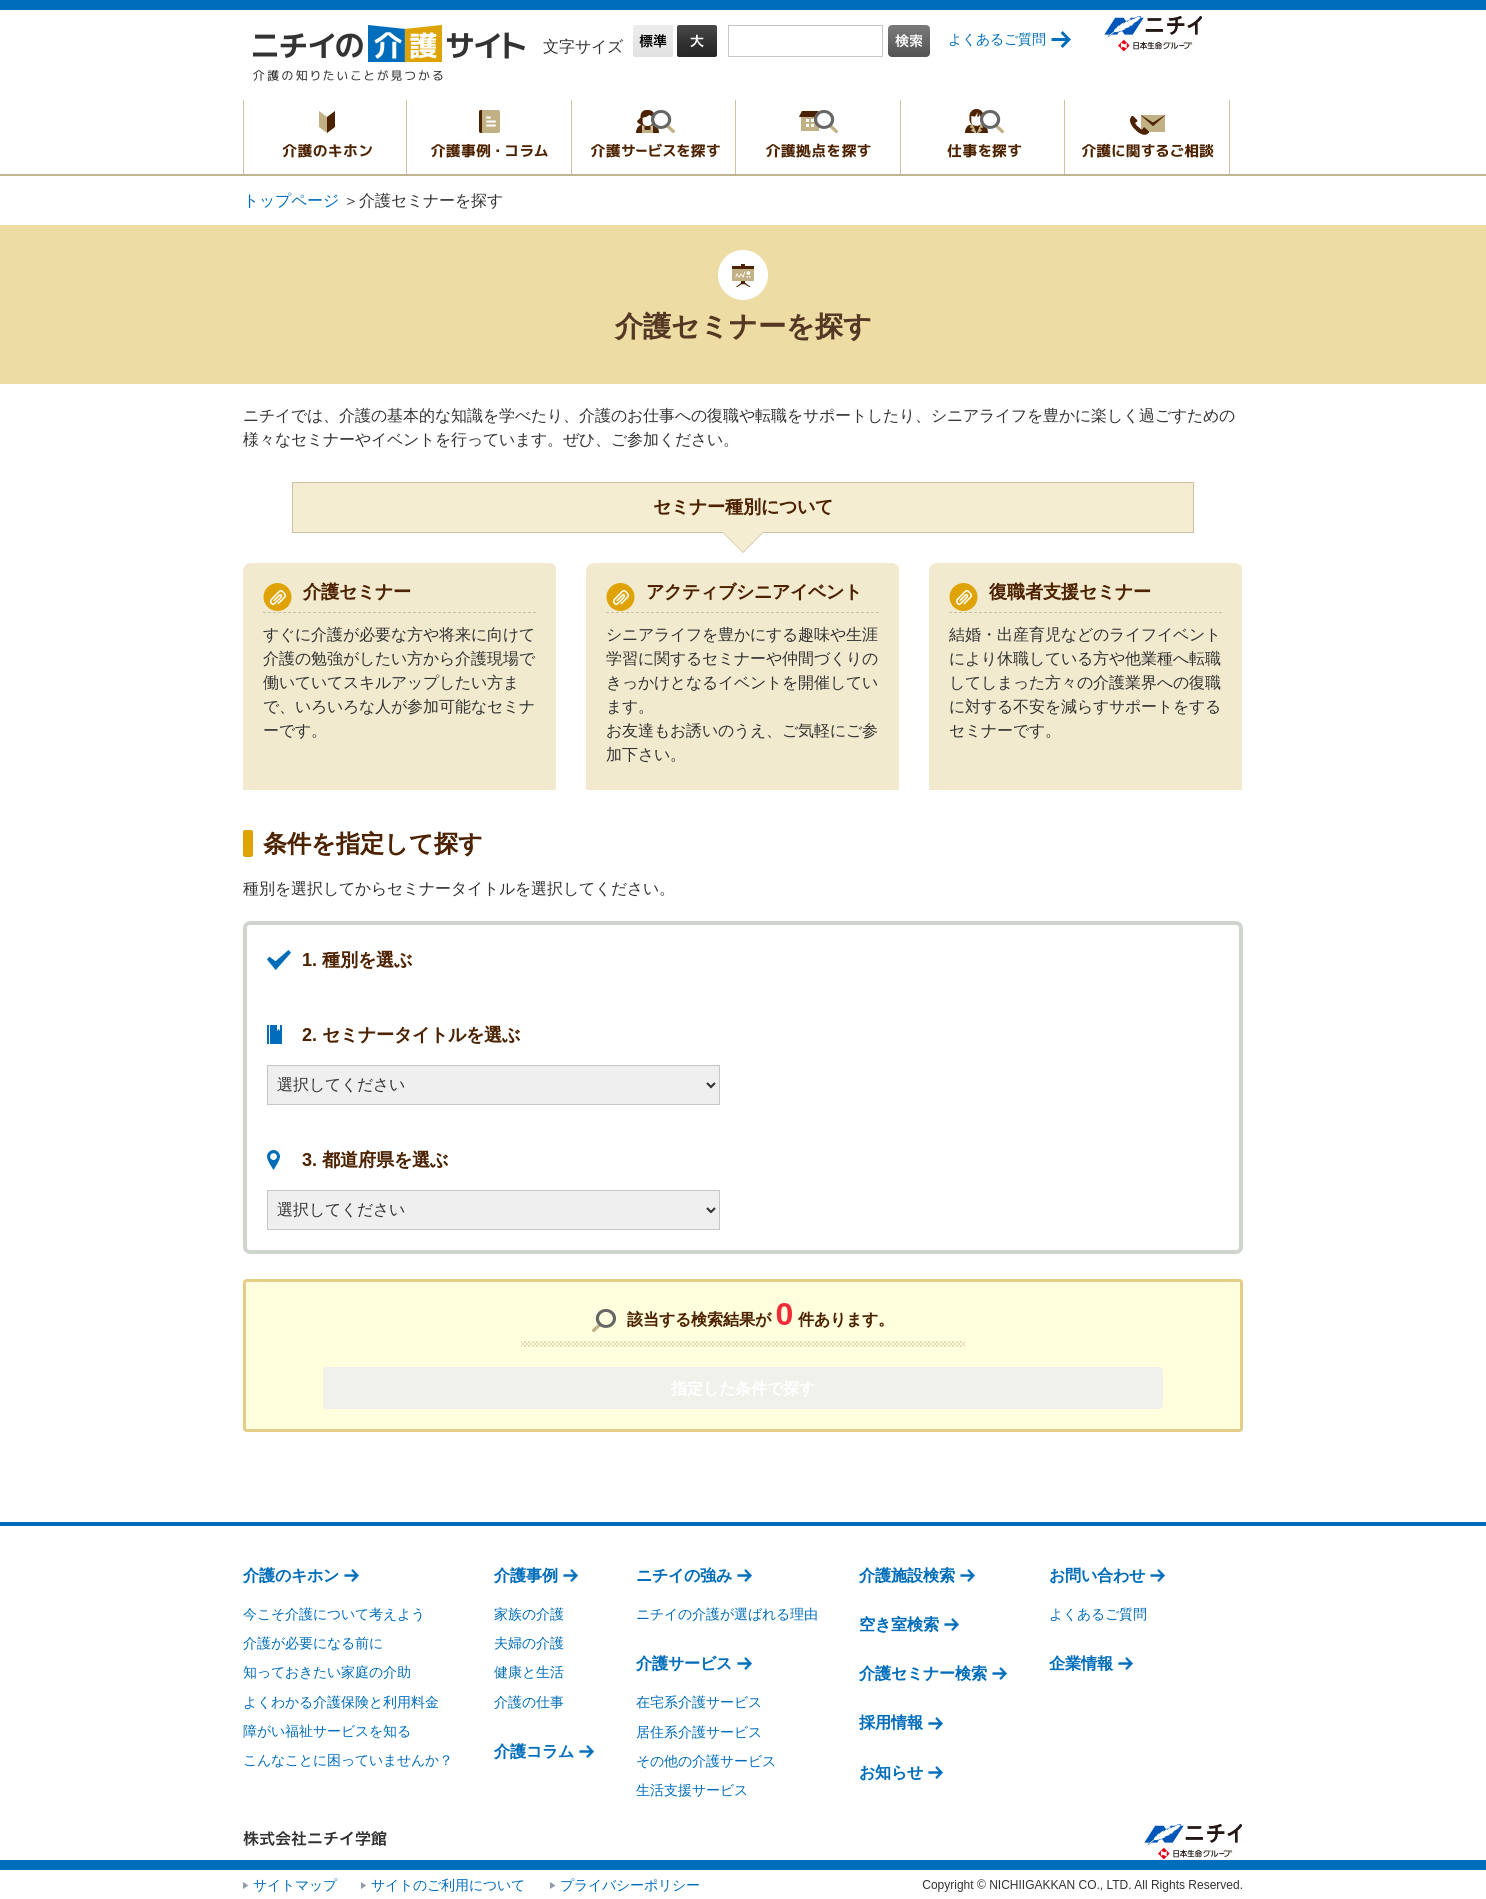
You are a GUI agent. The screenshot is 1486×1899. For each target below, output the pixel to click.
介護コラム (534, 1749)
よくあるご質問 (997, 39)
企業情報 (1081, 1661)
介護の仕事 (529, 1700)
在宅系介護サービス (699, 1701)
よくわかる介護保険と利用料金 (341, 1700)
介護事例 (526, 1573)
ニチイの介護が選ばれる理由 (727, 1612)
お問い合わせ (1097, 1573)
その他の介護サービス (706, 1759)
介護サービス (684, 1661)
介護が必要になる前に (313, 1641)
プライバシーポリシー (630, 1883)
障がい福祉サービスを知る (327, 1729)
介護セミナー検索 (923, 1671)
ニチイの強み (684, 1573)
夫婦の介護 (529, 1641)
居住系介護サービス (699, 1730)
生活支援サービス (692, 1788)
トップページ (291, 200)
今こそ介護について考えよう (334, 1612)
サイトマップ (295, 1883)
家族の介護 (529, 1612)
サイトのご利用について (448, 1883)
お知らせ (891, 1770)
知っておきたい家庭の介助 (327, 1671)
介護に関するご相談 (1147, 137)
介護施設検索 (907, 1573)
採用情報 (891, 1721)
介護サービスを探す (653, 137)
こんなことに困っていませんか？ (348, 1758)
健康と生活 (529, 1671)
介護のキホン (325, 137)
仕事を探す (982, 137)
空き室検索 (899, 1622)
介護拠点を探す (818, 137)
